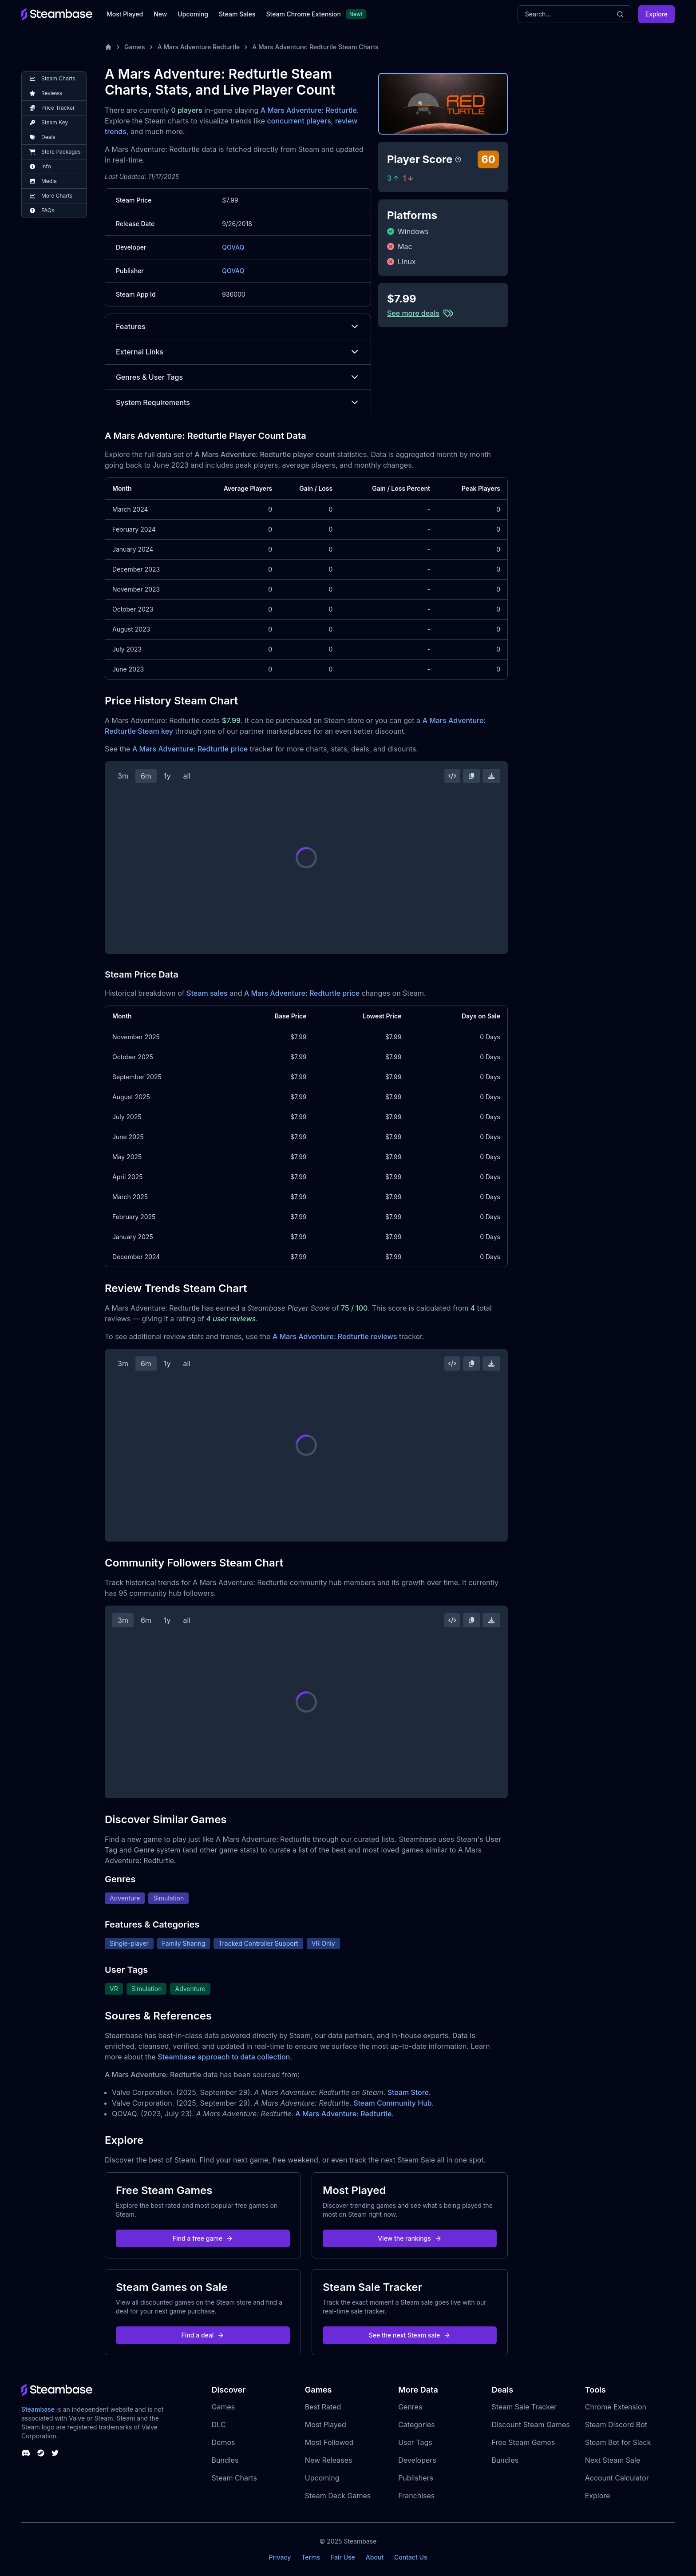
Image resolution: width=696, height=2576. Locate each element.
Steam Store (408, 2092)
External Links (238, 351)
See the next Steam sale (410, 2335)
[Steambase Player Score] (458, 159)
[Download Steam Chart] (491, 776)
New (160, 14)
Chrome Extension (615, 2406)
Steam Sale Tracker (524, 2406)
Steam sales (207, 993)
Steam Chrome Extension (303, 14)
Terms (310, 2557)
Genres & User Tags (238, 377)
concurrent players (299, 120)
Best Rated (323, 2406)
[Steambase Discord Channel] (25, 2453)
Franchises (416, 2495)
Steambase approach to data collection (224, 2056)
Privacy (280, 2557)
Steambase (38, 2409)
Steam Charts (234, 2477)
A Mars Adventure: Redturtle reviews (335, 1336)
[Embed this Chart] (452, 776)
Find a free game (203, 2238)
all (186, 775)
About (375, 2557)
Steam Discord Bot (616, 2424)
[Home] (108, 47)
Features (238, 326)
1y (167, 775)
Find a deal (203, 2335)
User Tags (415, 2442)
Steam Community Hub (392, 2103)
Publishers (415, 2477)
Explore (656, 14)
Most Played (125, 14)
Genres (410, 2406)
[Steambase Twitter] (55, 2453)
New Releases (328, 2460)
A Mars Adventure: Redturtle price (190, 748)
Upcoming (193, 14)
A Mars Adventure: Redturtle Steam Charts (315, 47)
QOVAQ (233, 247)
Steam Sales (237, 14)
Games (134, 47)
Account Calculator (617, 2477)
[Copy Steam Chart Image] (471, 776)
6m (146, 775)
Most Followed (329, 2442)
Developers (417, 2460)
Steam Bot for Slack (618, 2442)
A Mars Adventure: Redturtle (309, 110)
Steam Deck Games (338, 2495)
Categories (416, 2424)
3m (123, 775)
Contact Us (410, 2557)
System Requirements (238, 402)
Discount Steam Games (530, 2424)
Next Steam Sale (613, 2460)
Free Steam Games (523, 2442)
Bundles (225, 2460)
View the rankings (410, 2238)
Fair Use (343, 2557)
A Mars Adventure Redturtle (199, 47)
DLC (219, 2424)
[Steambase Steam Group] (40, 2453)
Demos (223, 2442)
